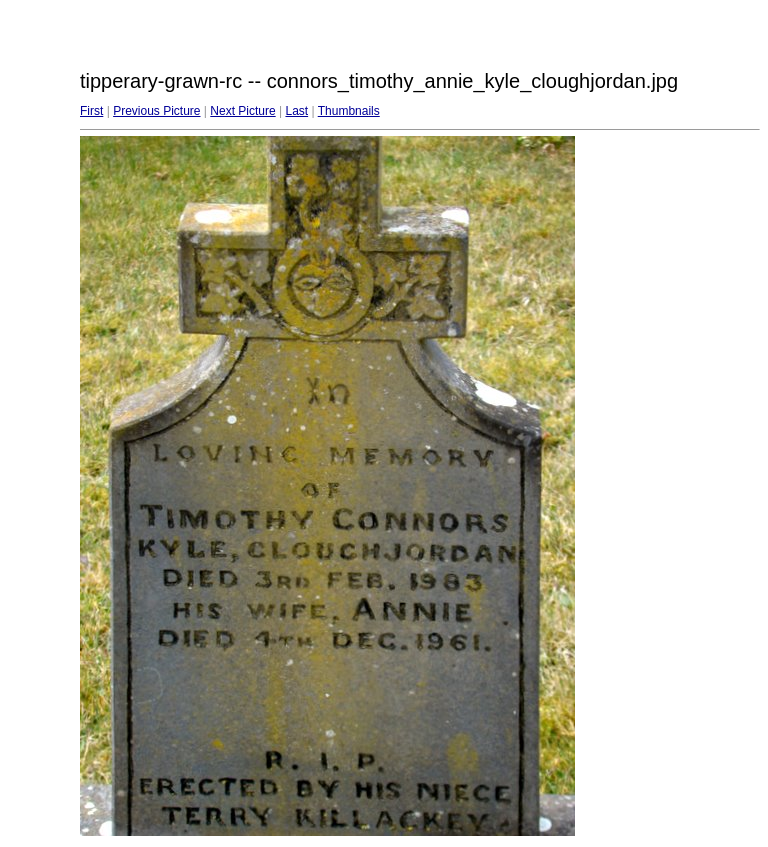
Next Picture (242, 111)
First (91, 111)
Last (296, 111)
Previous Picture (156, 111)
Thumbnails (349, 111)
